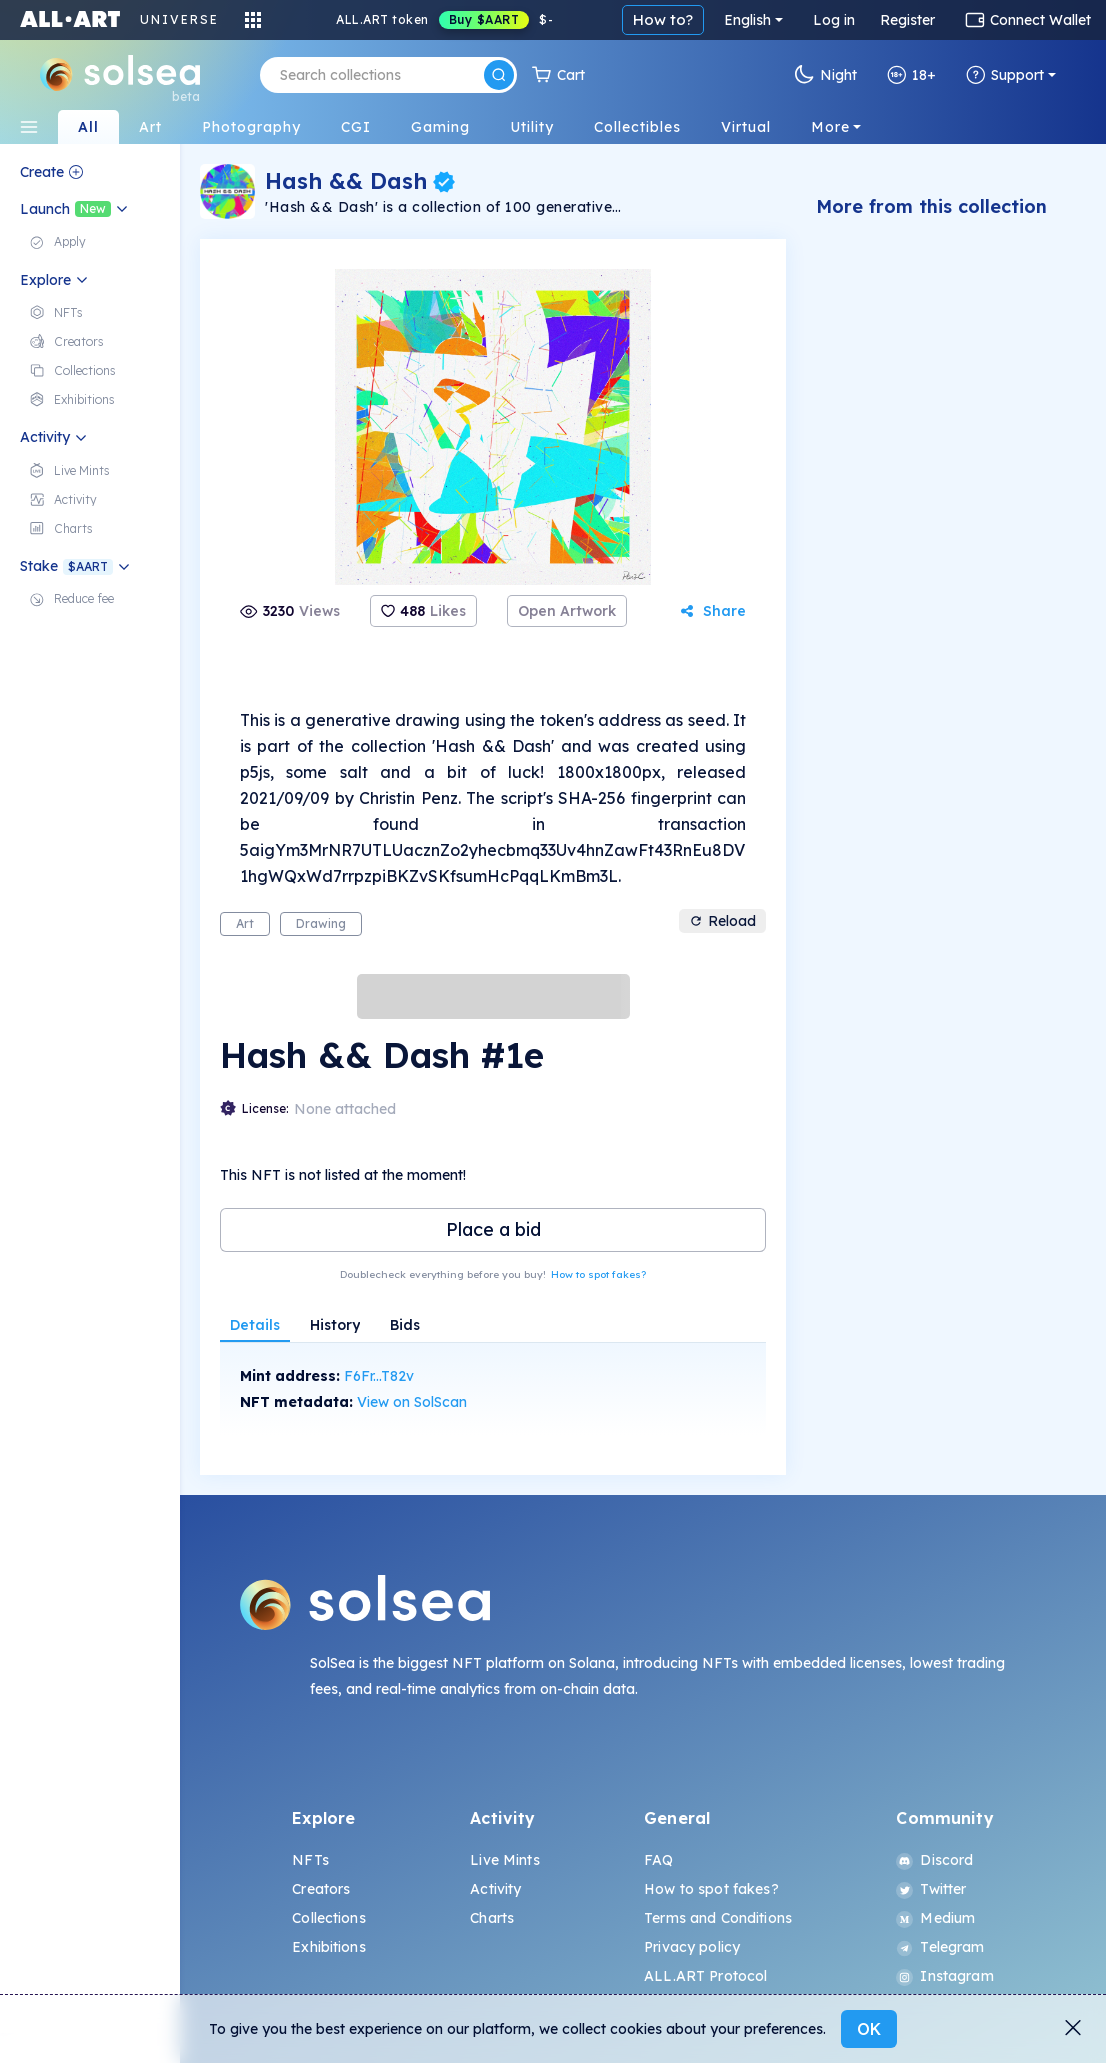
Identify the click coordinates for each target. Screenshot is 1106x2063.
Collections (329, 1918)
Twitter (931, 1889)
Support (1005, 75)
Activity (495, 1889)
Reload (722, 921)
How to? (663, 19)
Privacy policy (692, 1947)
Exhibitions (329, 1947)
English (747, 20)
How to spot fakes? (598, 1274)
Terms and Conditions (718, 1918)
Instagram (944, 1976)
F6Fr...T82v (379, 1376)
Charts (492, 1918)
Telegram (940, 1947)
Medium (935, 1918)
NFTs (310, 1860)
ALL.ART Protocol (705, 1976)
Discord (934, 1860)
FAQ (658, 1860)
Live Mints (504, 1860)
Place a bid (493, 1229)
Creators (321, 1889)
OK (869, 2029)
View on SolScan (412, 1402)
